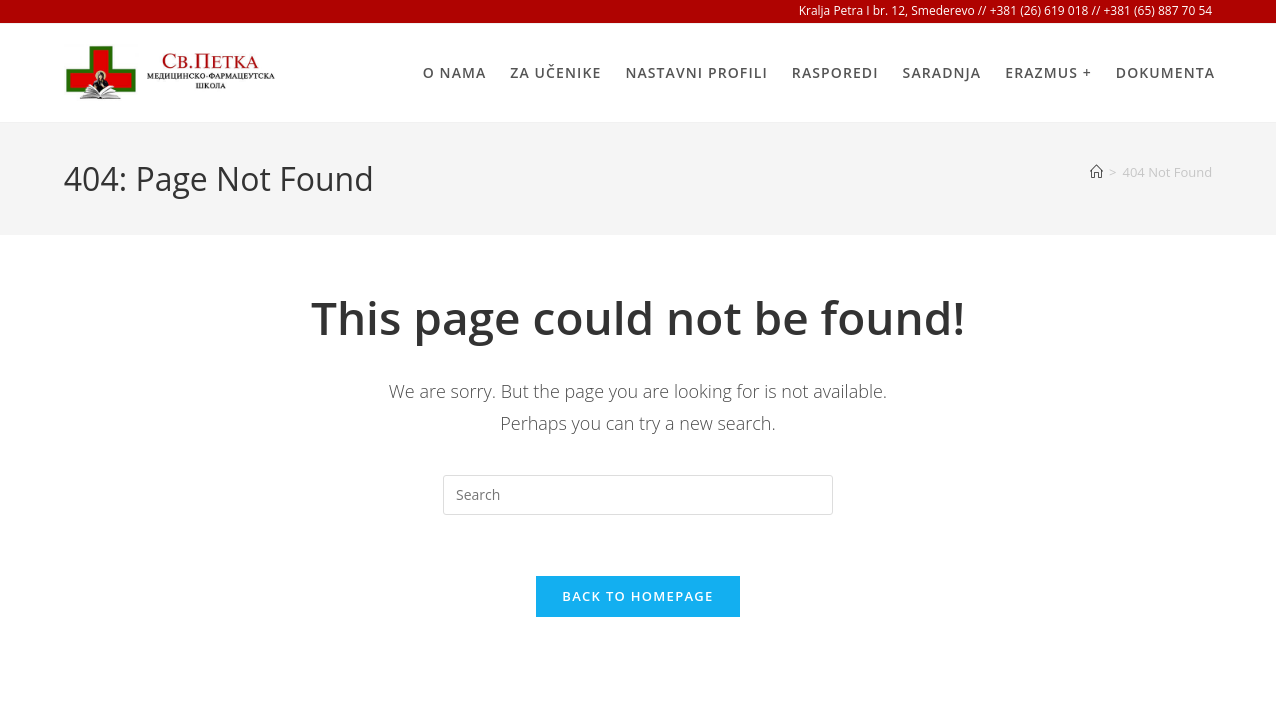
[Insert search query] (638, 495)
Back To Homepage (637, 596)
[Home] (1096, 172)
